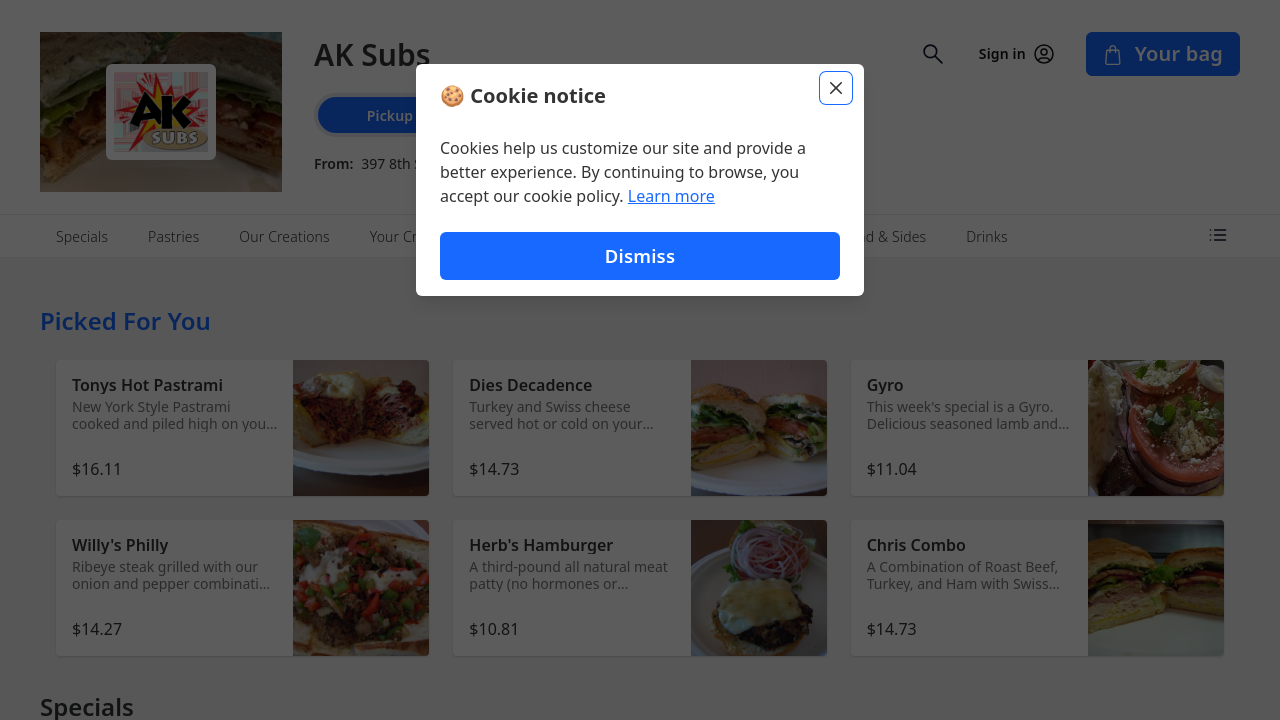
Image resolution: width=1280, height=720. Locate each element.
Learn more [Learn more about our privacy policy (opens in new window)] (671, 196)
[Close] (836, 88)
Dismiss (640, 255)
